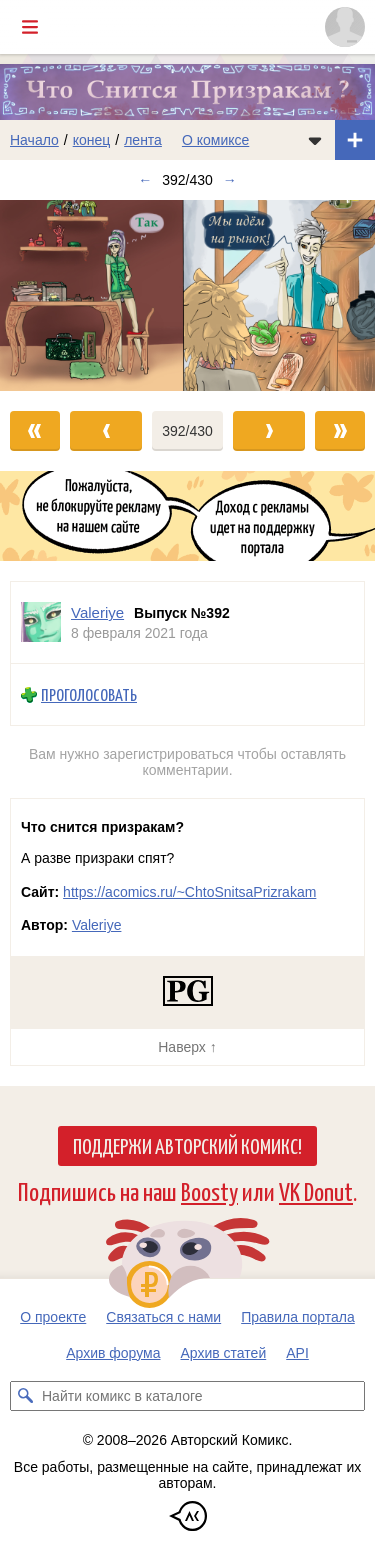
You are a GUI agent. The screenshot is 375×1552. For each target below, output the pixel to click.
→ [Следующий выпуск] (230, 180)
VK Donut (316, 1190)
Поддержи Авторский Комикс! (187, 1145)
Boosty (209, 1190)
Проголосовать (89, 694)
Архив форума (113, 1353)
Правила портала (298, 1317)
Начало (34, 140)
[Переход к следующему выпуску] (187, 295)
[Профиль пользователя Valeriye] (41, 622)
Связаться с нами (163, 1317)
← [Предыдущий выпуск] (145, 180)
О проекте (53, 1317)
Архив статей (224, 1353)
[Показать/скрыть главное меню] (30, 27)
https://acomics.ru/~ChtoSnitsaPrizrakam (189, 892)
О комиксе (215, 140)
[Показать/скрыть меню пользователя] (345, 27)
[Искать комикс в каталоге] (25, 1396)
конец (92, 140)
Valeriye (97, 925)
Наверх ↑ (187, 1047)
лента (143, 140)
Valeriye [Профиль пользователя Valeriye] (97, 612)
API (297, 1353)
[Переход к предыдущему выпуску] (47, 295)
